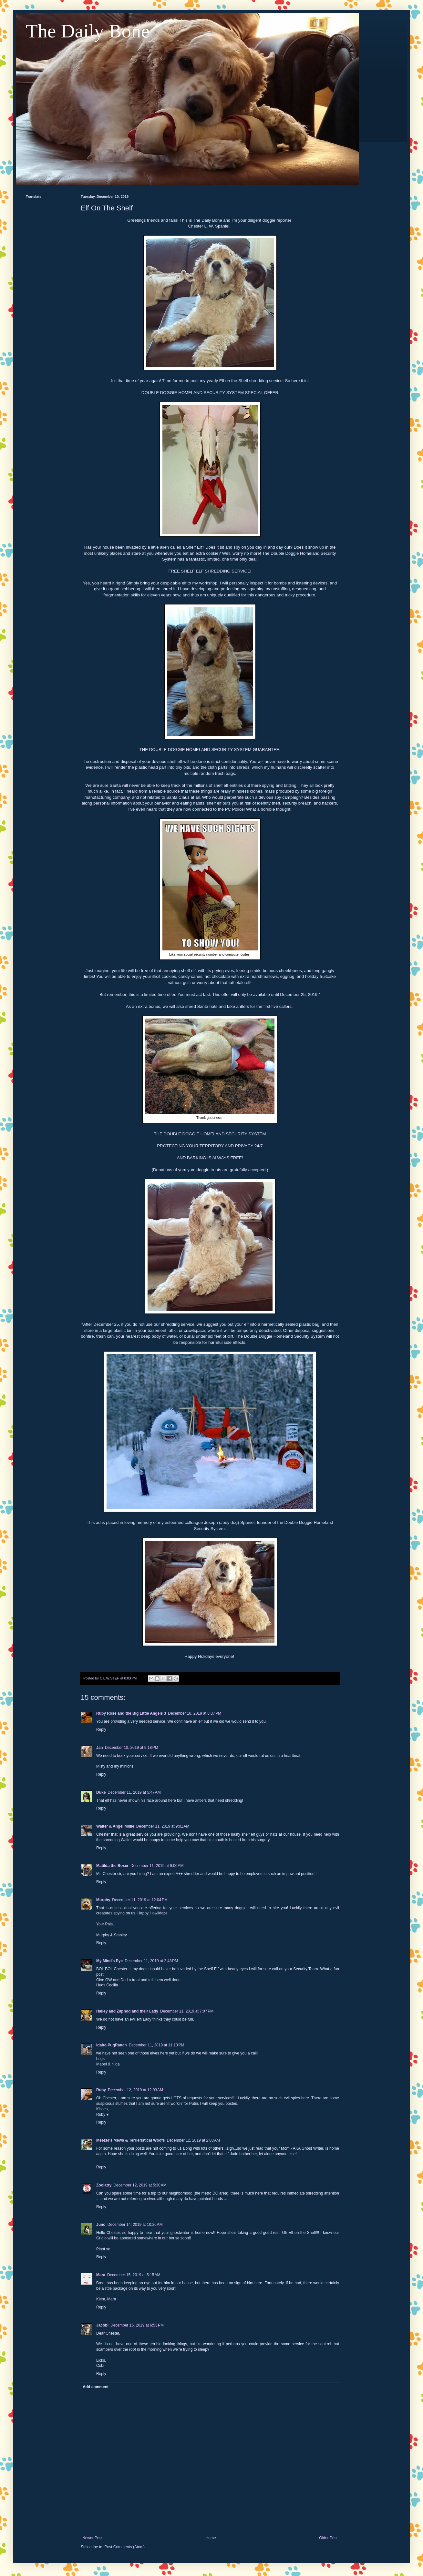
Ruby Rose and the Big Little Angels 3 (131, 1713)
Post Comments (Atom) (124, 2547)
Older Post (328, 2538)
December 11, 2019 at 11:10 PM (156, 2045)
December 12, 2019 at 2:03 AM (193, 2140)
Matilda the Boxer (112, 1865)
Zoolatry (103, 2185)
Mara (100, 2275)
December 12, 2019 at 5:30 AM (139, 2185)
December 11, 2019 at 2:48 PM (151, 1961)
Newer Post (92, 2538)
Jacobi (102, 2325)
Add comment (95, 2387)
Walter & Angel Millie (115, 1826)
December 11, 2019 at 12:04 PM (140, 1900)
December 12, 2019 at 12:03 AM (135, 2090)
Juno (101, 2224)
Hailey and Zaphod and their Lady (127, 2011)
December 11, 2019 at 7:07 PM (186, 2011)
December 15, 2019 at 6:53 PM (137, 2325)
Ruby (101, 2090)
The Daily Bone (88, 31)
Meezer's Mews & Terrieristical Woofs (130, 2140)
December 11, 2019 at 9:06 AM (156, 1865)
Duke (101, 1792)
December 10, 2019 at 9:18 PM (131, 1747)
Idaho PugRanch (111, 2045)
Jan (99, 1747)
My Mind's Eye (109, 1961)
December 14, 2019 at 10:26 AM (135, 2224)
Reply (101, 1729)
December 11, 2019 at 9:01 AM (162, 1826)
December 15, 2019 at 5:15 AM (133, 2275)
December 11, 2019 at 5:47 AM (134, 1792)
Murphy (103, 1900)
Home (211, 2538)
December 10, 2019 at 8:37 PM (194, 1713)
